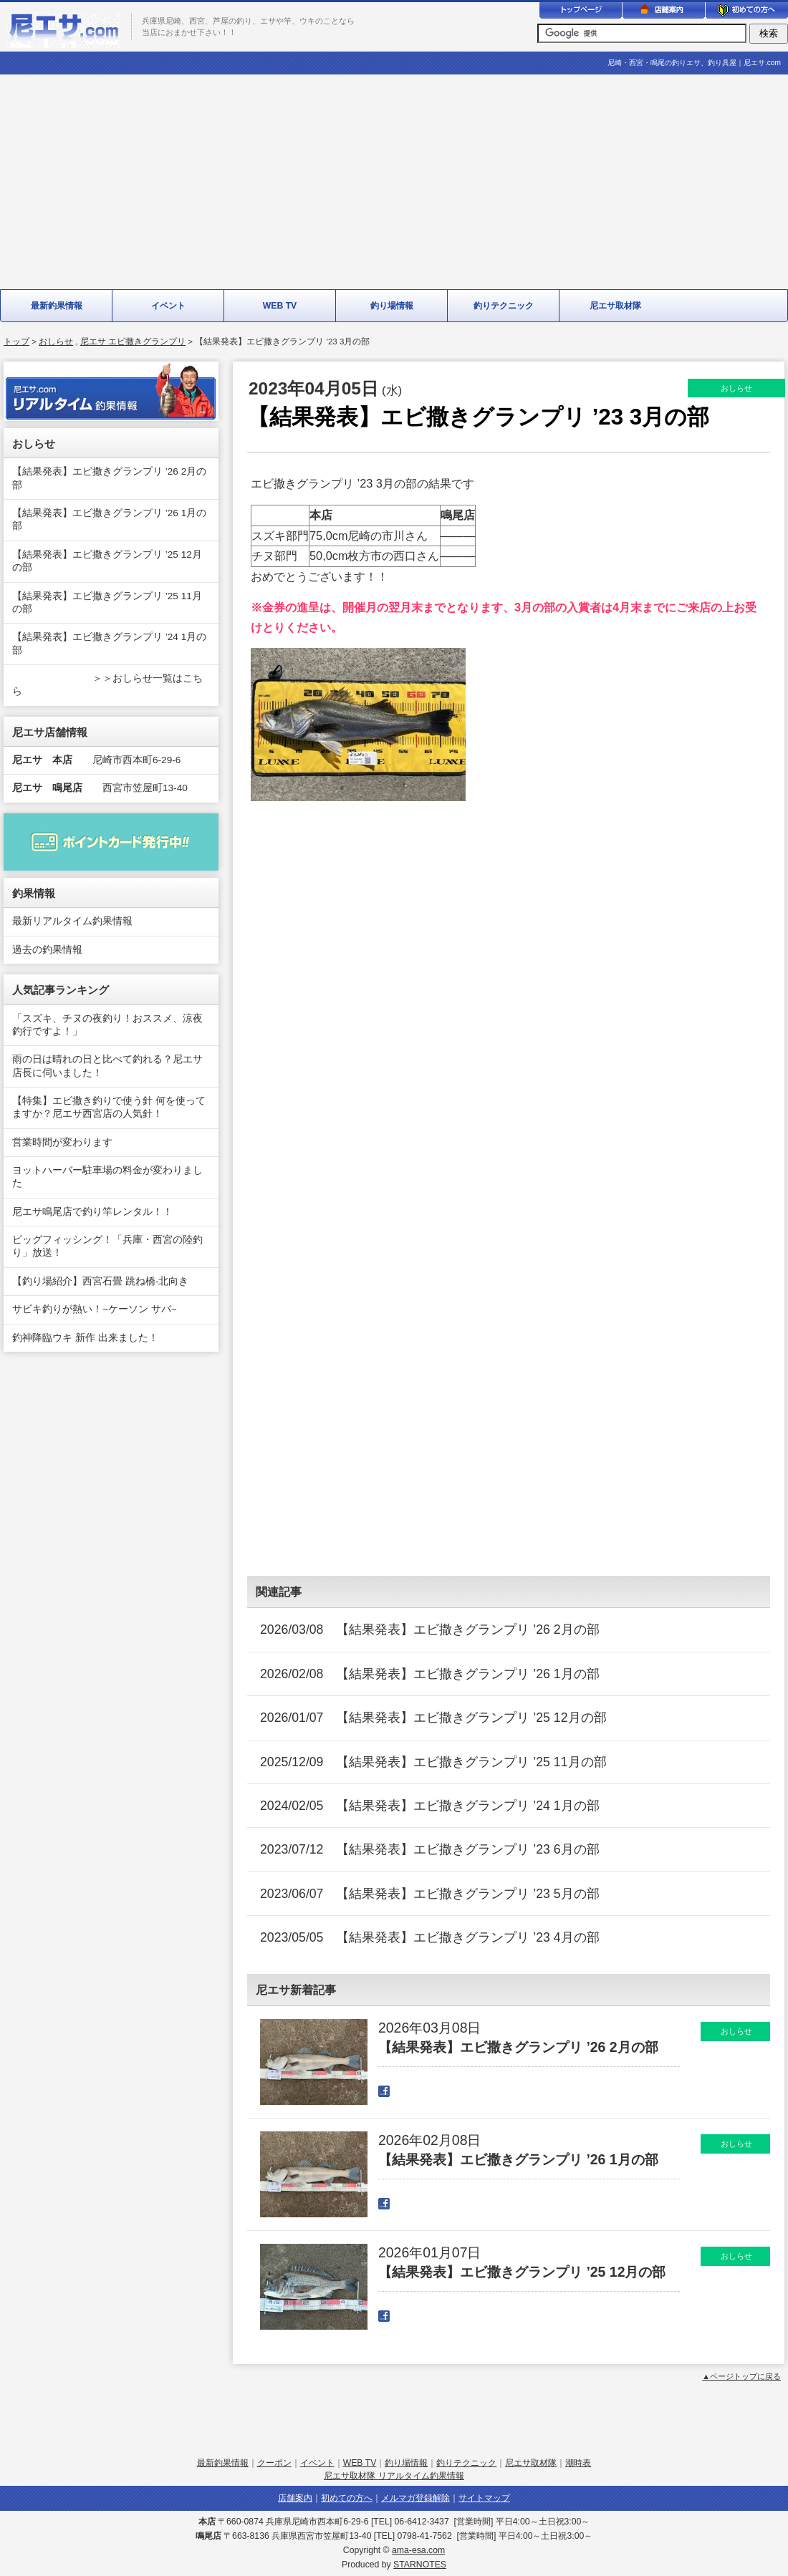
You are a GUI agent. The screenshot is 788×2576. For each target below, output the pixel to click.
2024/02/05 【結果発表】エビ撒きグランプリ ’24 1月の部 (430, 1805)
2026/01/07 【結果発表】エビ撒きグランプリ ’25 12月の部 (433, 1717)
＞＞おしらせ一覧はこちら (107, 685)
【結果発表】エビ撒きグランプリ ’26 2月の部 (109, 478)
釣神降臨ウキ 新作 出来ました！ (85, 1337)
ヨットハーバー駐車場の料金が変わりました (107, 1176)
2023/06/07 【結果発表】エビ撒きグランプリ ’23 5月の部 (430, 1894)
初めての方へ (347, 2498)
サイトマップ (484, 2498)
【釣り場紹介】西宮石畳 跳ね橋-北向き (100, 1281)
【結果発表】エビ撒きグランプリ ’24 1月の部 (109, 643)
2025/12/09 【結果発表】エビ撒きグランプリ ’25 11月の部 (433, 1762)
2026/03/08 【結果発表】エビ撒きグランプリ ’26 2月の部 (430, 1629)
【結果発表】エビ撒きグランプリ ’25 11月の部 (107, 602)
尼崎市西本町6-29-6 (96, 760)
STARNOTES (419, 2565)
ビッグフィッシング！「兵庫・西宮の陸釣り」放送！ (107, 1246)
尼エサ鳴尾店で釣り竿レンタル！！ (92, 1211)
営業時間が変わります (62, 1142)
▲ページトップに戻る (741, 2376)
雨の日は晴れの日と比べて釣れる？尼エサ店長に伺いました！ (107, 1066)
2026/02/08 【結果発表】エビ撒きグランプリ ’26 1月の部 (430, 1674)
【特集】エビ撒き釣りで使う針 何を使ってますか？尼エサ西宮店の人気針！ (109, 1107)
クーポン (274, 2463)
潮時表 (578, 2463)
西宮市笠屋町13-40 (100, 788)
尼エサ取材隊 (615, 306)
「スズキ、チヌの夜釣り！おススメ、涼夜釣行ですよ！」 (107, 1025)
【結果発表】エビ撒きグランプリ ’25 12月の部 (107, 561)
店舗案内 (295, 2498)
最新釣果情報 (56, 306)
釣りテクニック (504, 306)
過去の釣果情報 (47, 949)
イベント (168, 306)
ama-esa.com (418, 2550)
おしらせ (56, 341)
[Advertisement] (394, 182)
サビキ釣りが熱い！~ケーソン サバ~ (94, 1309)
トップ (16, 341)
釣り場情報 (391, 306)
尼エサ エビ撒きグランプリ (133, 341)
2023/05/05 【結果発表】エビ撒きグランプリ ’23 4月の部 (430, 1937)
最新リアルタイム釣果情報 (72, 921)
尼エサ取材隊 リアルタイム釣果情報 (393, 2476)
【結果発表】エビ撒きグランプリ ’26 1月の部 (109, 519)
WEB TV (280, 306)
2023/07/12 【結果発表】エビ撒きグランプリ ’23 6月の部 (430, 1849)
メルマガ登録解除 (415, 2498)
